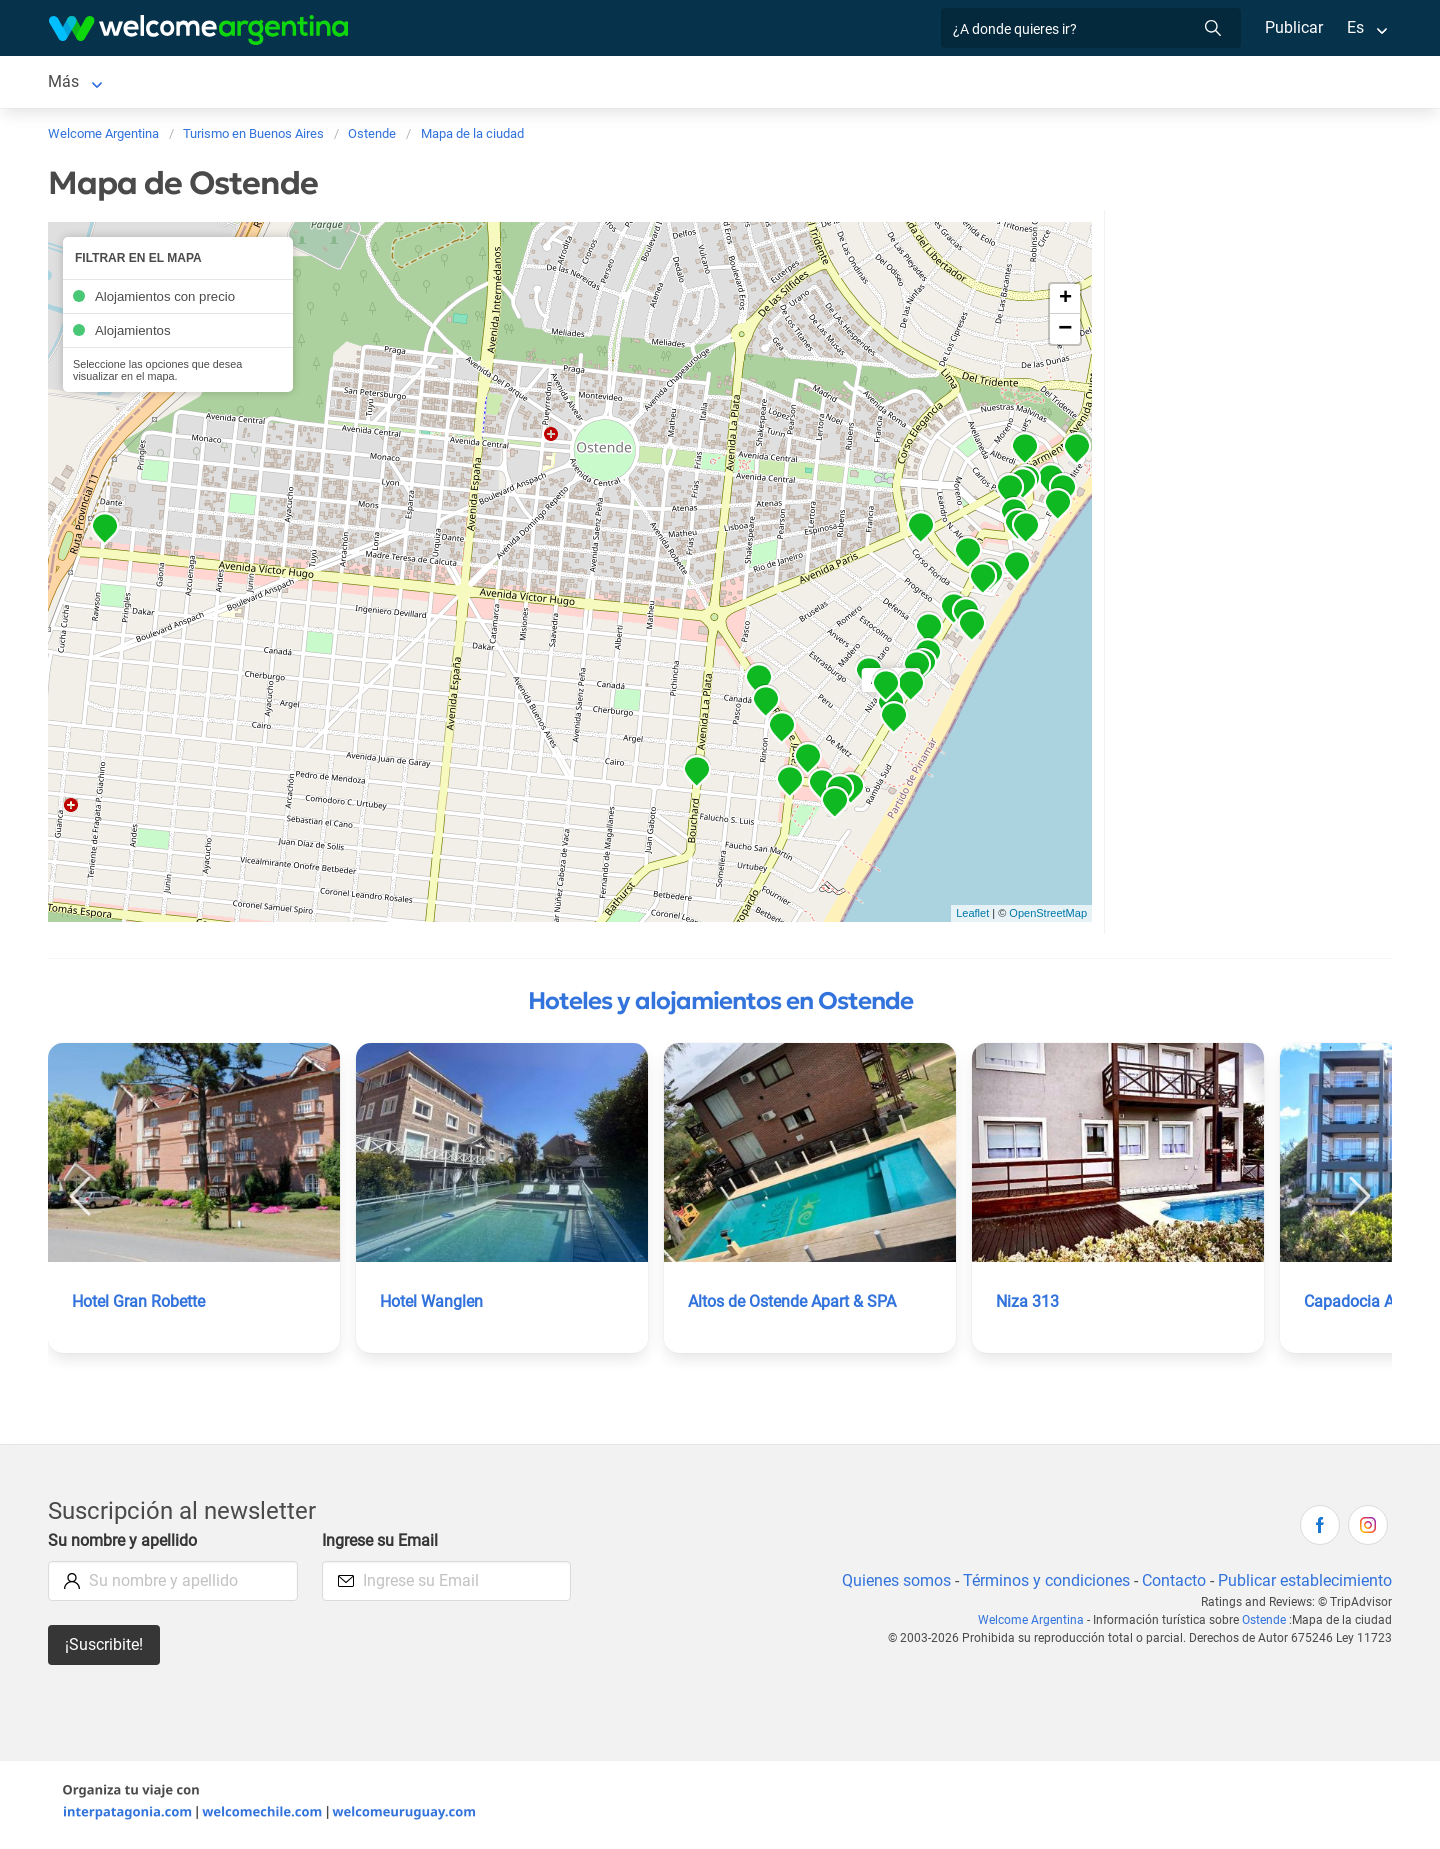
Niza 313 (1028, 1305)
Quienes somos (890, 1584)
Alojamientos (190, 83)
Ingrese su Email (381, 1544)
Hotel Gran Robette (140, 1305)
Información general (743, 83)
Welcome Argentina (1035, 1624)
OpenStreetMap (1048, 917)
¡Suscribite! (104, 1648)
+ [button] (1065, 303)
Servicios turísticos (368, 83)
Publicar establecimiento (1304, 1584)
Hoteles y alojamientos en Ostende (720, 1005)
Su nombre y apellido (123, 1544)
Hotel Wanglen (432, 1305)
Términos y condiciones (1042, 1584)
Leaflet (972, 917)
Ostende (77, 83)
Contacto (1171, 1584)
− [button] (1065, 333)
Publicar (1293, 27)
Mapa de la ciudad (904, 83)
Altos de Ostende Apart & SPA (795, 1305)
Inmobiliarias (602, 83)
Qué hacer (496, 83)
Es (1355, 27)
